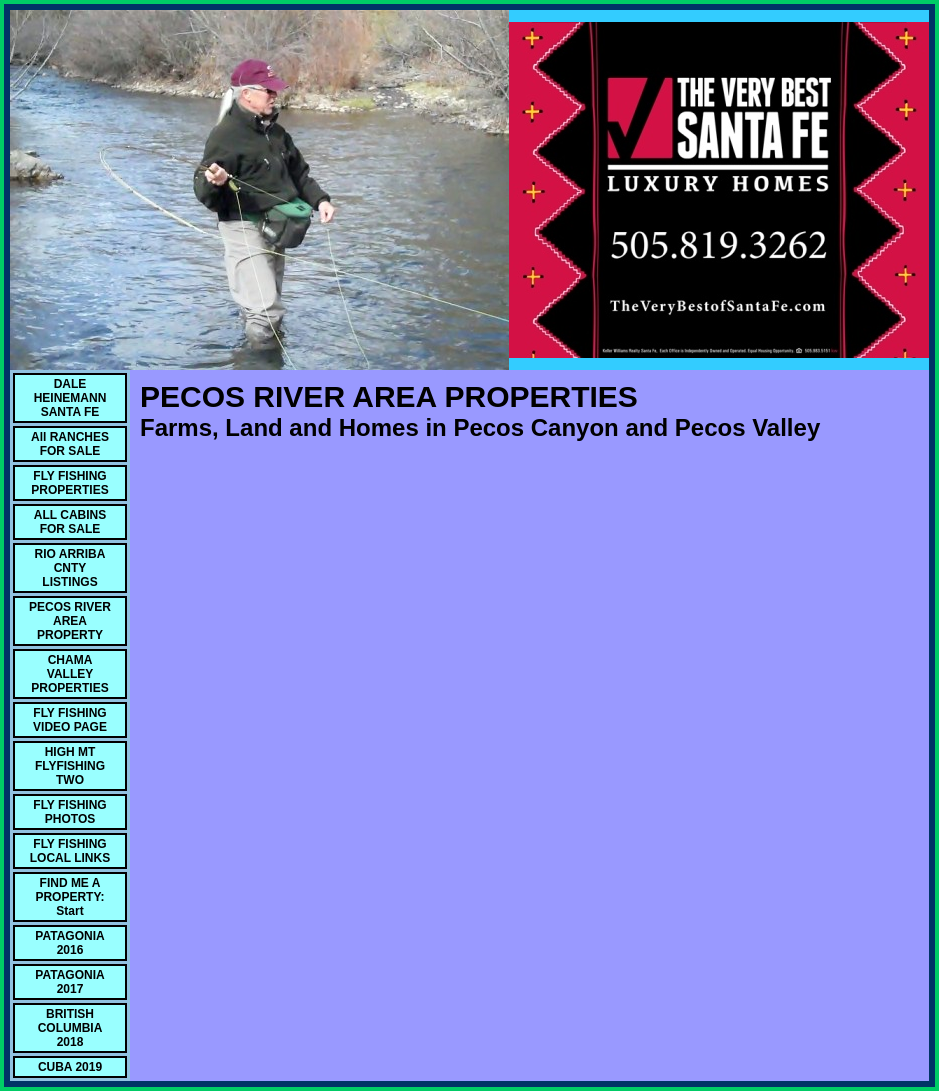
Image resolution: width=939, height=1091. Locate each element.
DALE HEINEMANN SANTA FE (70, 398)
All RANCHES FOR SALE (70, 444)
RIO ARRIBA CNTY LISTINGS (70, 568)
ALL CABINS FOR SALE (70, 522)
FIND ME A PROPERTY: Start (69, 897)
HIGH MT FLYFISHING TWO (70, 766)
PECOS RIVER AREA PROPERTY (70, 621)
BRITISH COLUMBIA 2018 (70, 1028)
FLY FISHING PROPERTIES (69, 483)
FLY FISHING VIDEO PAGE (70, 720)
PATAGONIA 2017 (69, 982)
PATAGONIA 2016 (69, 943)
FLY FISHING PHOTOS (69, 812)
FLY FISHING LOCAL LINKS (70, 851)
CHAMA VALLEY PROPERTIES (69, 674)
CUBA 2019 (70, 1067)
